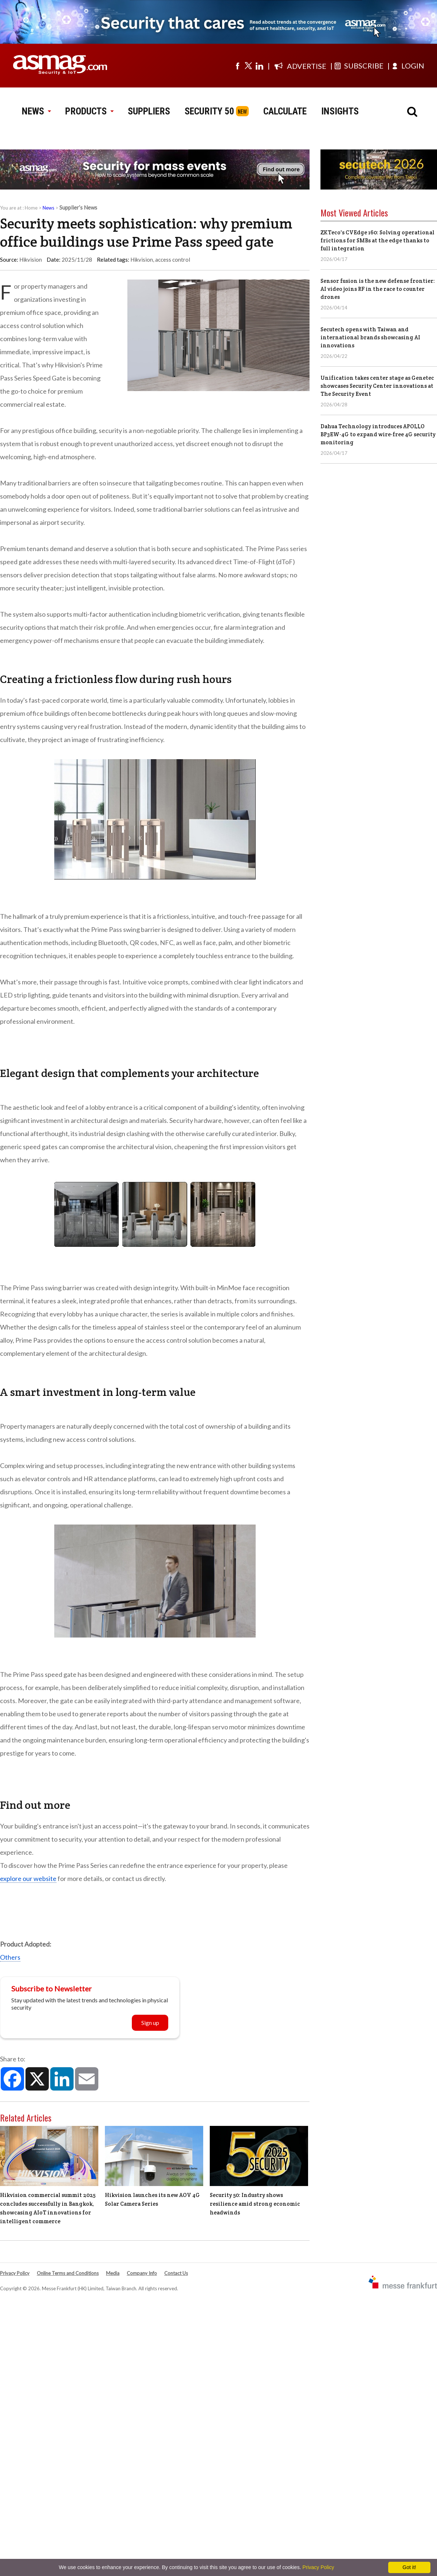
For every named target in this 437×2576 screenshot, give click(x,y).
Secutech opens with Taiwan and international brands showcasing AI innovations (370, 337)
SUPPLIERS (149, 111)
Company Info (142, 2273)
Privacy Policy (14, 2273)
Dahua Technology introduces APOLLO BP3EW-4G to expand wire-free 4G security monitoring (378, 434)
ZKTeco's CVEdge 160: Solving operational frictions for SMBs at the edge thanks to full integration (377, 240)
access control (172, 259)
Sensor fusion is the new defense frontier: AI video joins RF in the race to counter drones (377, 288)
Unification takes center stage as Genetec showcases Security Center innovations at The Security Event (377, 385)
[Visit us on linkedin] (259, 65)
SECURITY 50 (209, 111)
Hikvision (141, 259)
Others (10, 1957)
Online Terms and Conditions (68, 2273)
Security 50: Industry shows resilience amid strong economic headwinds (255, 2203)
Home (31, 208)
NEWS (36, 111)
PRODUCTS (89, 111)
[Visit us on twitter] (248, 65)
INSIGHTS (340, 111)
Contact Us (176, 2273)
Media (112, 2273)
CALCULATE (285, 111)
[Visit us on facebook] (237, 65)
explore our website (28, 1878)
